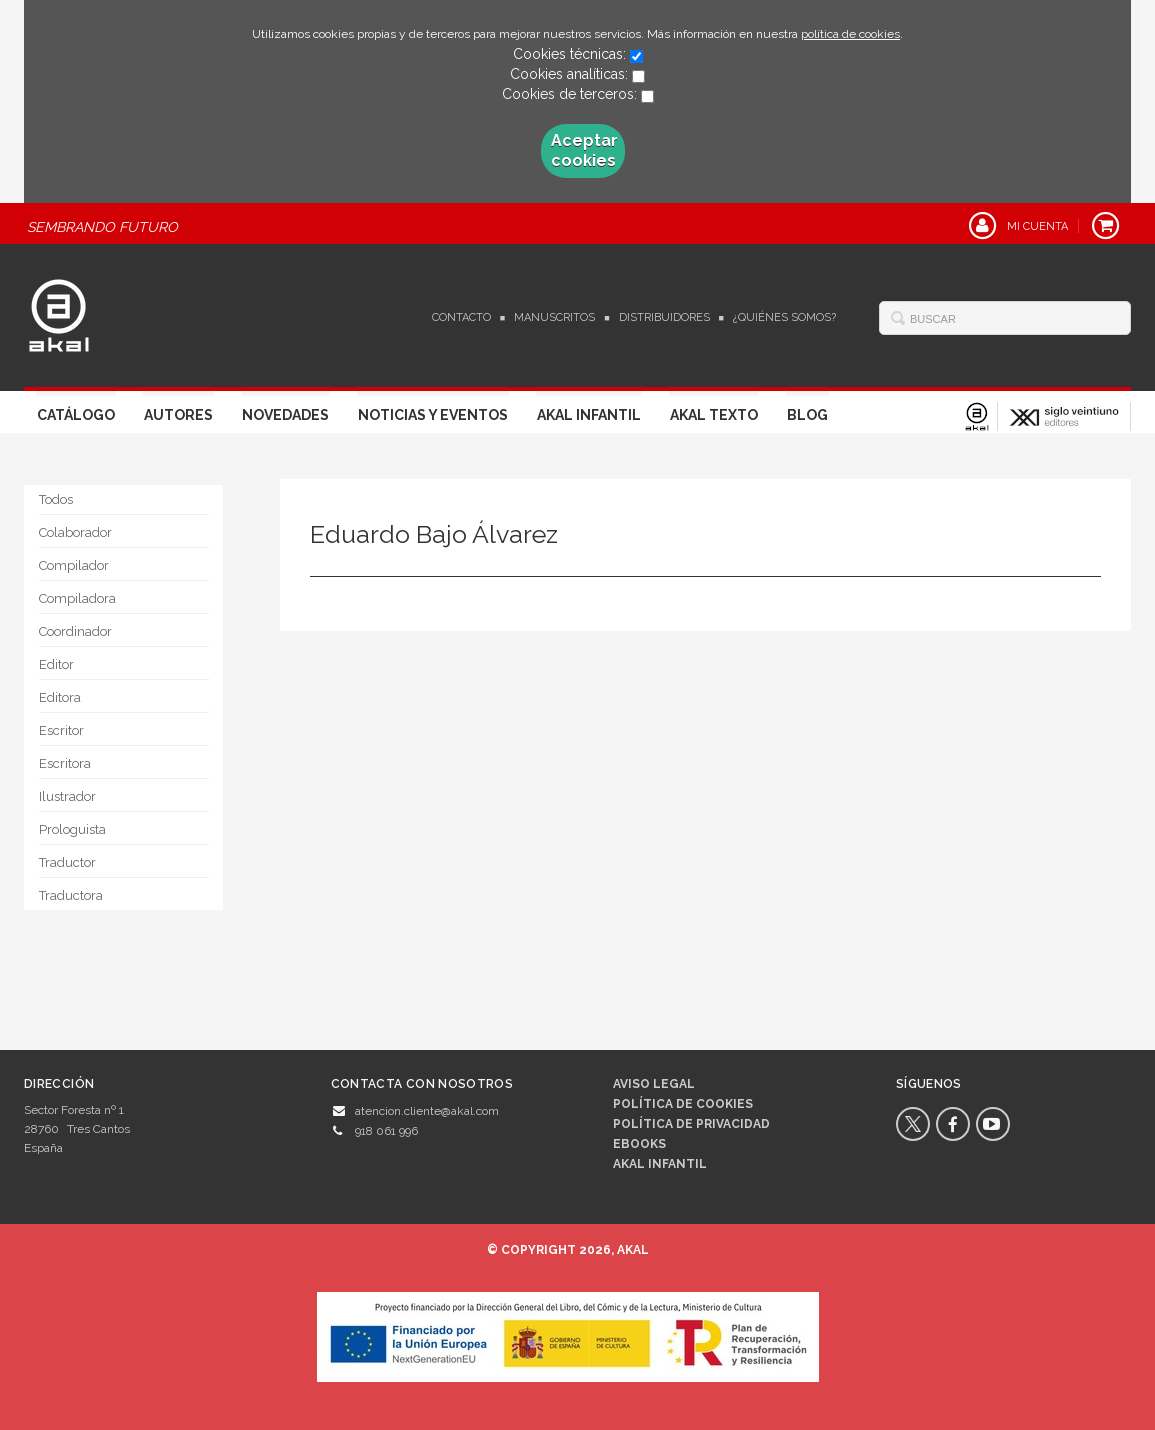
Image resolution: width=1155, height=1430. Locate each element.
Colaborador (75, 532)
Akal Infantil (589, 415)
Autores (178, 415)
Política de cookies (683, 1104)
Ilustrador (67, 796)
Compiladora (77, 598)
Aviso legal (654, 1084)
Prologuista (72, 829)
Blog (807, 415)
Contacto (461, 317)
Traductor (67, 862)
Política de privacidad (691, 1124)
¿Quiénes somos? (784, 317)
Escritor (61, 730)
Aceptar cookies (584, 150)
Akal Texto (714, 415)
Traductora (71, 895)
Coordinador (75, 631)
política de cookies (850, 34)
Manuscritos (554, 317)
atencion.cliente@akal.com (427, 1111)
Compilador (74, 565)
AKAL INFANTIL (660, 1164)
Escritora (65, 763)
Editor (56, 664)
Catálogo (76, 415)
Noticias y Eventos (433, 415)
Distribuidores (664, 317)
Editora (60, 697)
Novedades (285, 415)
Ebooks (639, 1144)
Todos (56, 499)
